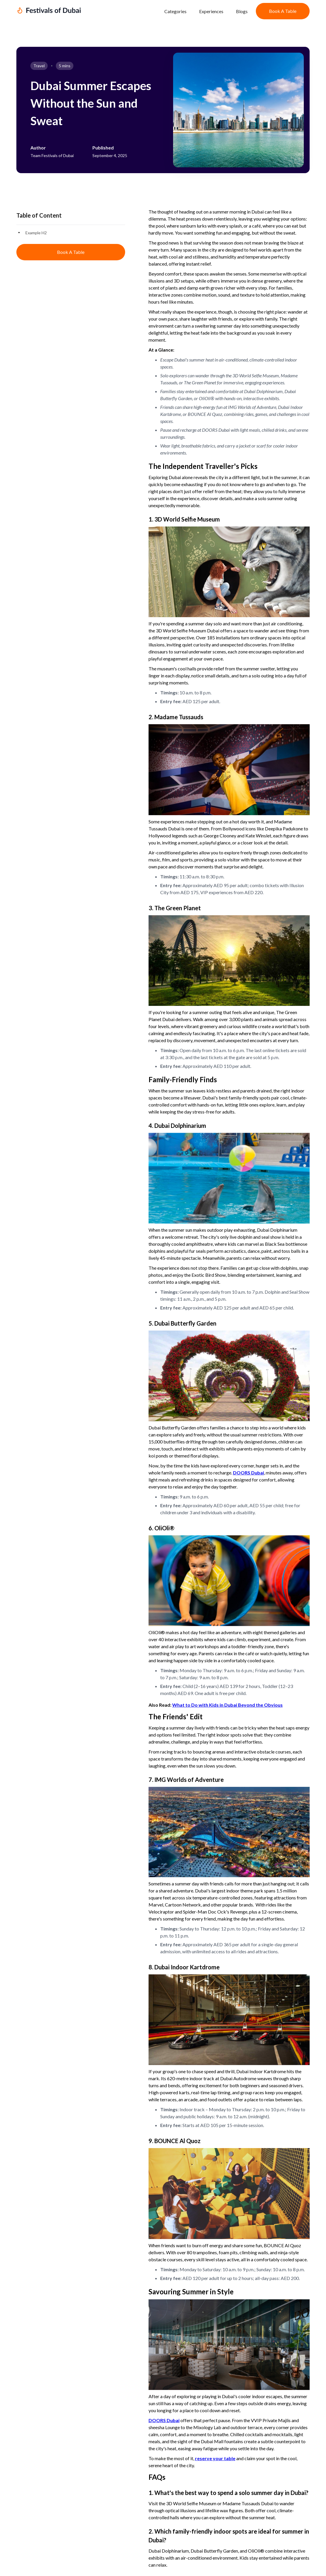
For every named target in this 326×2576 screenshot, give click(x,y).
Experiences (211, 11)
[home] (86, 11)
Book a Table (282, 11)
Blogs (242, 11)
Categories (175, 11)
